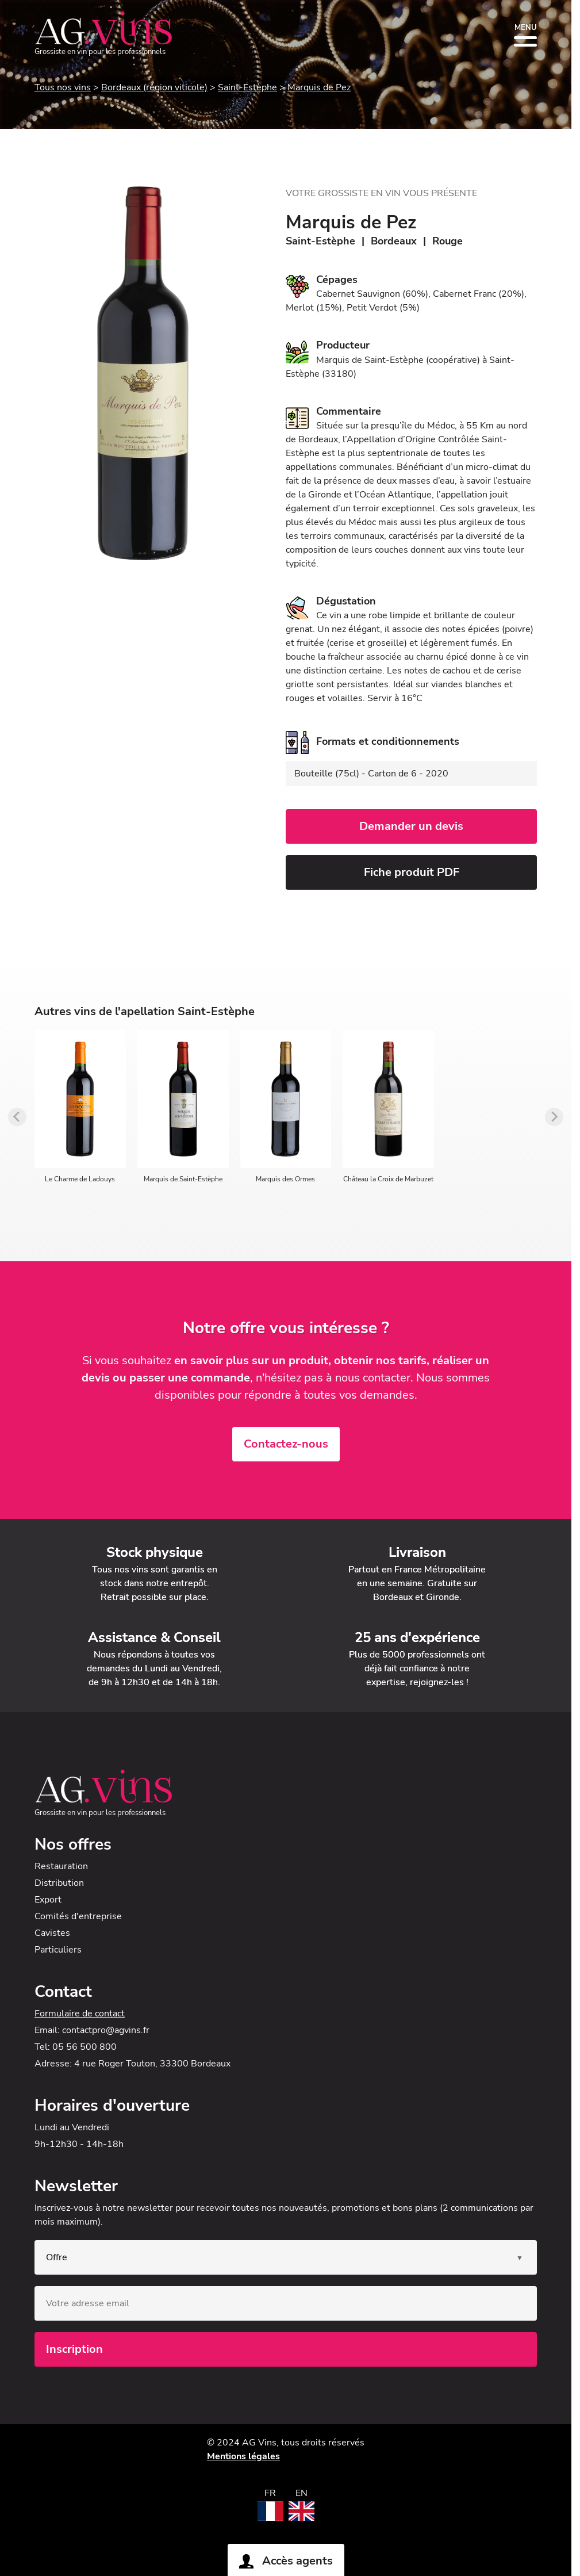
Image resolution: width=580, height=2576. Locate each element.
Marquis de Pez (319, 87)
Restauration (61, 1866)
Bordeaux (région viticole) (154, 87)
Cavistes (52, 1933)
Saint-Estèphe (247, 87)
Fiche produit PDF (411, 872)
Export (48, 1899)
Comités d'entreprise (78, 1916)
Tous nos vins (62, 87)
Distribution (59, 1883)
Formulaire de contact (79, 2013)
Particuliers (58, 1949)
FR (270, 2493)
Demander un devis (411, 826)
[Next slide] (554, 1117)
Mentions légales (243, 2456)
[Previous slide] (17, 1117)
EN (301, 2493)
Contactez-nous (286, 1444)
